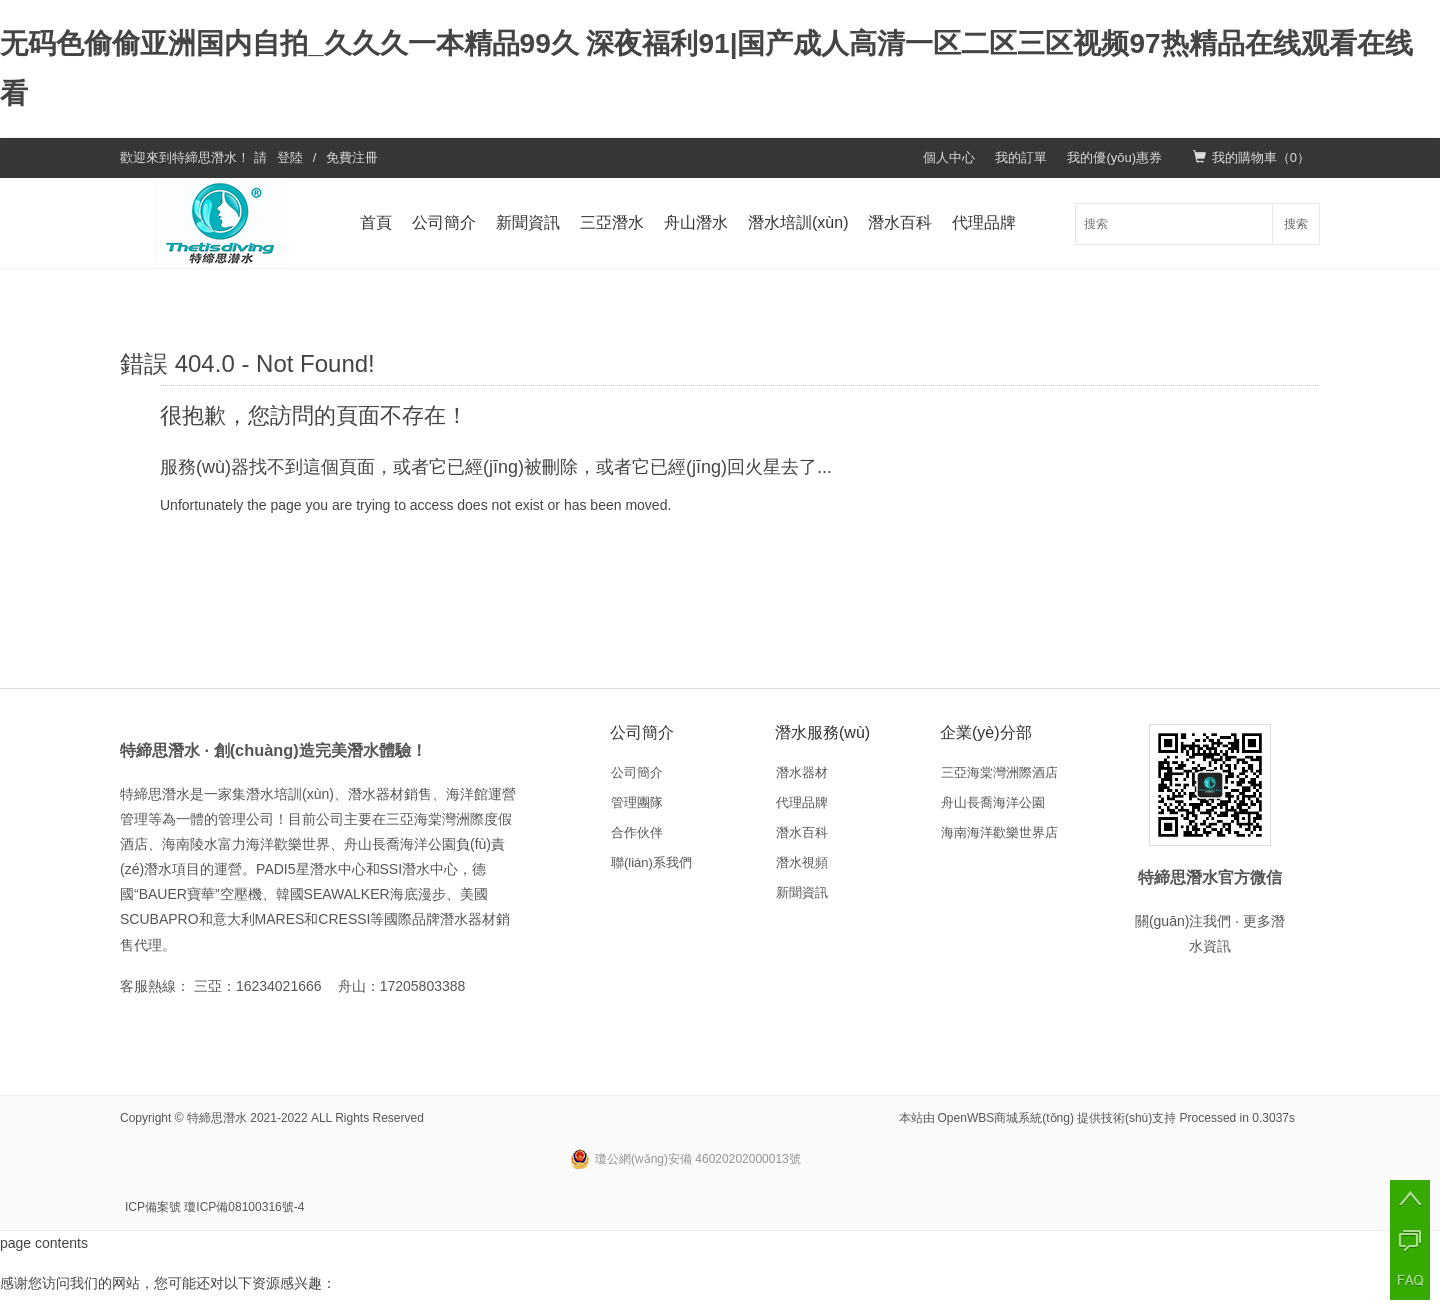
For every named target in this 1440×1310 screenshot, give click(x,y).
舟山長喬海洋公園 (993, 802)
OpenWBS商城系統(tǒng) (1006, 1118)
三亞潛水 (612, 222)
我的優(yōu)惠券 (1114, 157)
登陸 (290, 157)
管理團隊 (637, 802)
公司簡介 (444, 222)
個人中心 (949, 157)
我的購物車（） (1251, 157)
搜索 (1296, 224)
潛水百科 (900, 222)
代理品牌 (984, 222)
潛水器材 (802, 772)
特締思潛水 (204, 157)
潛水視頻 (802, 862)
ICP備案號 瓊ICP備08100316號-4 (214, 1207)
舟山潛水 (696, 222)
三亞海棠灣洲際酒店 (999, 772)
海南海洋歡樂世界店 (999, 832)
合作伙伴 (637, 832)
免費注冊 (352, 157)
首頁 (376, 222)
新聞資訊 (528, 222)
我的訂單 (1021, 157)
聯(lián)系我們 (651, 862)
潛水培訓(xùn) (798, 222)
